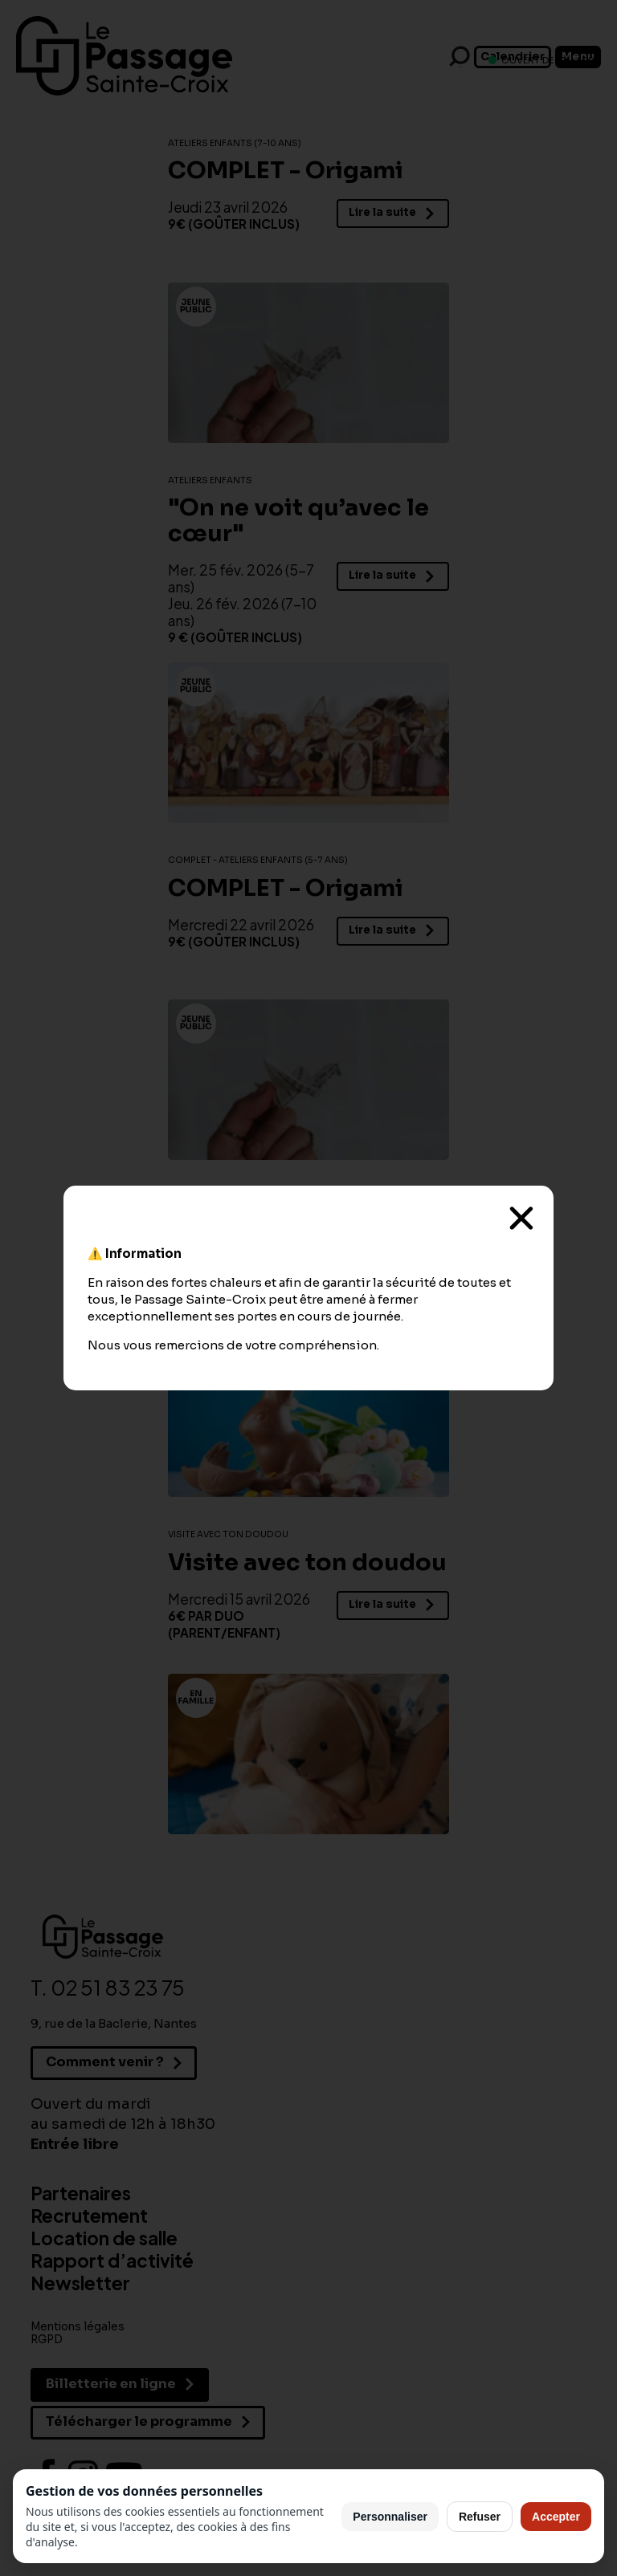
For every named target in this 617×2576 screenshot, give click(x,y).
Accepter (556, 2516)
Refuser (480, 2516)
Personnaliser (390, 2516)
